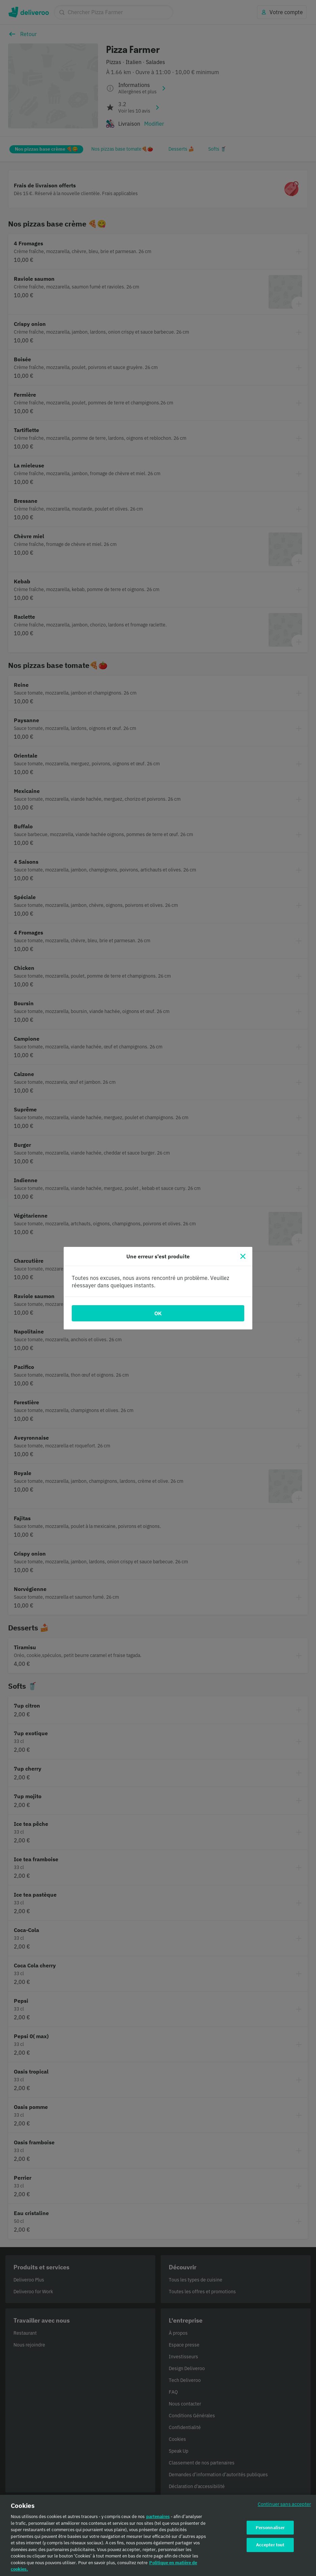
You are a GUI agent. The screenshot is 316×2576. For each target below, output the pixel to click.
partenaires (158, 2521)
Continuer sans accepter (284, 2508)
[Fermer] (243, 1256)
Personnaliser (270, 2532)
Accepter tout (270, 2549)
